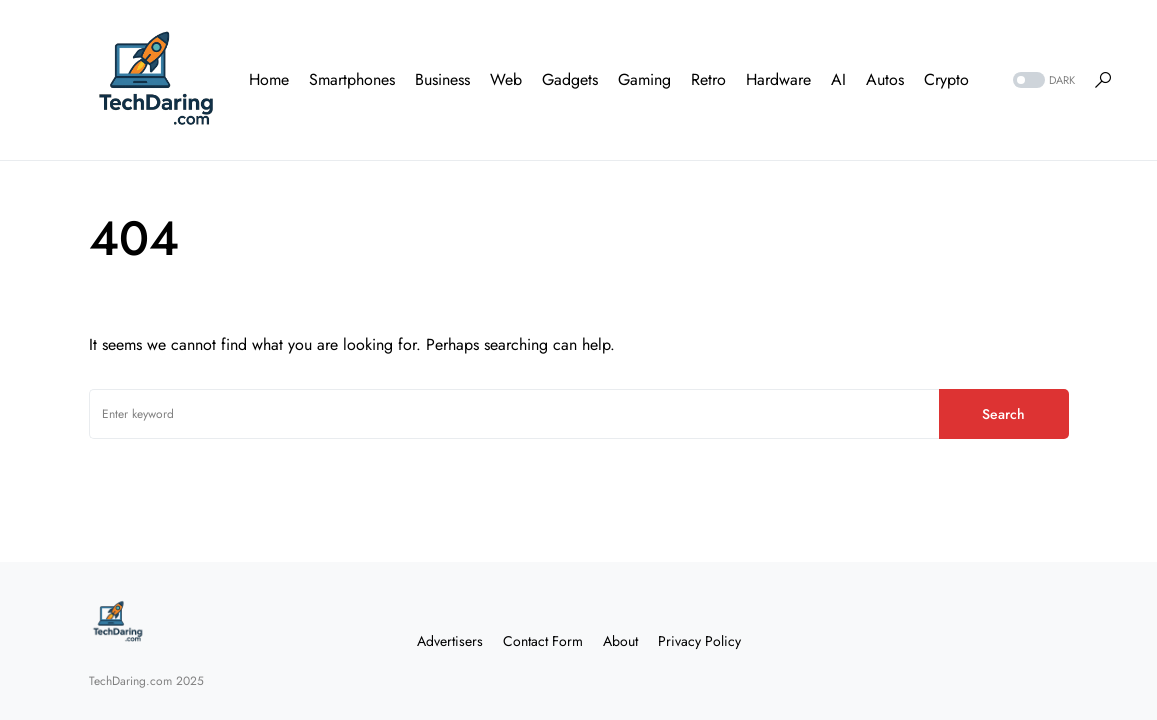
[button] (1042, 80)
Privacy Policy (699, 641)
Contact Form (543, 641)
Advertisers (450, 641)
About (620, 641)
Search (1003, 414)
